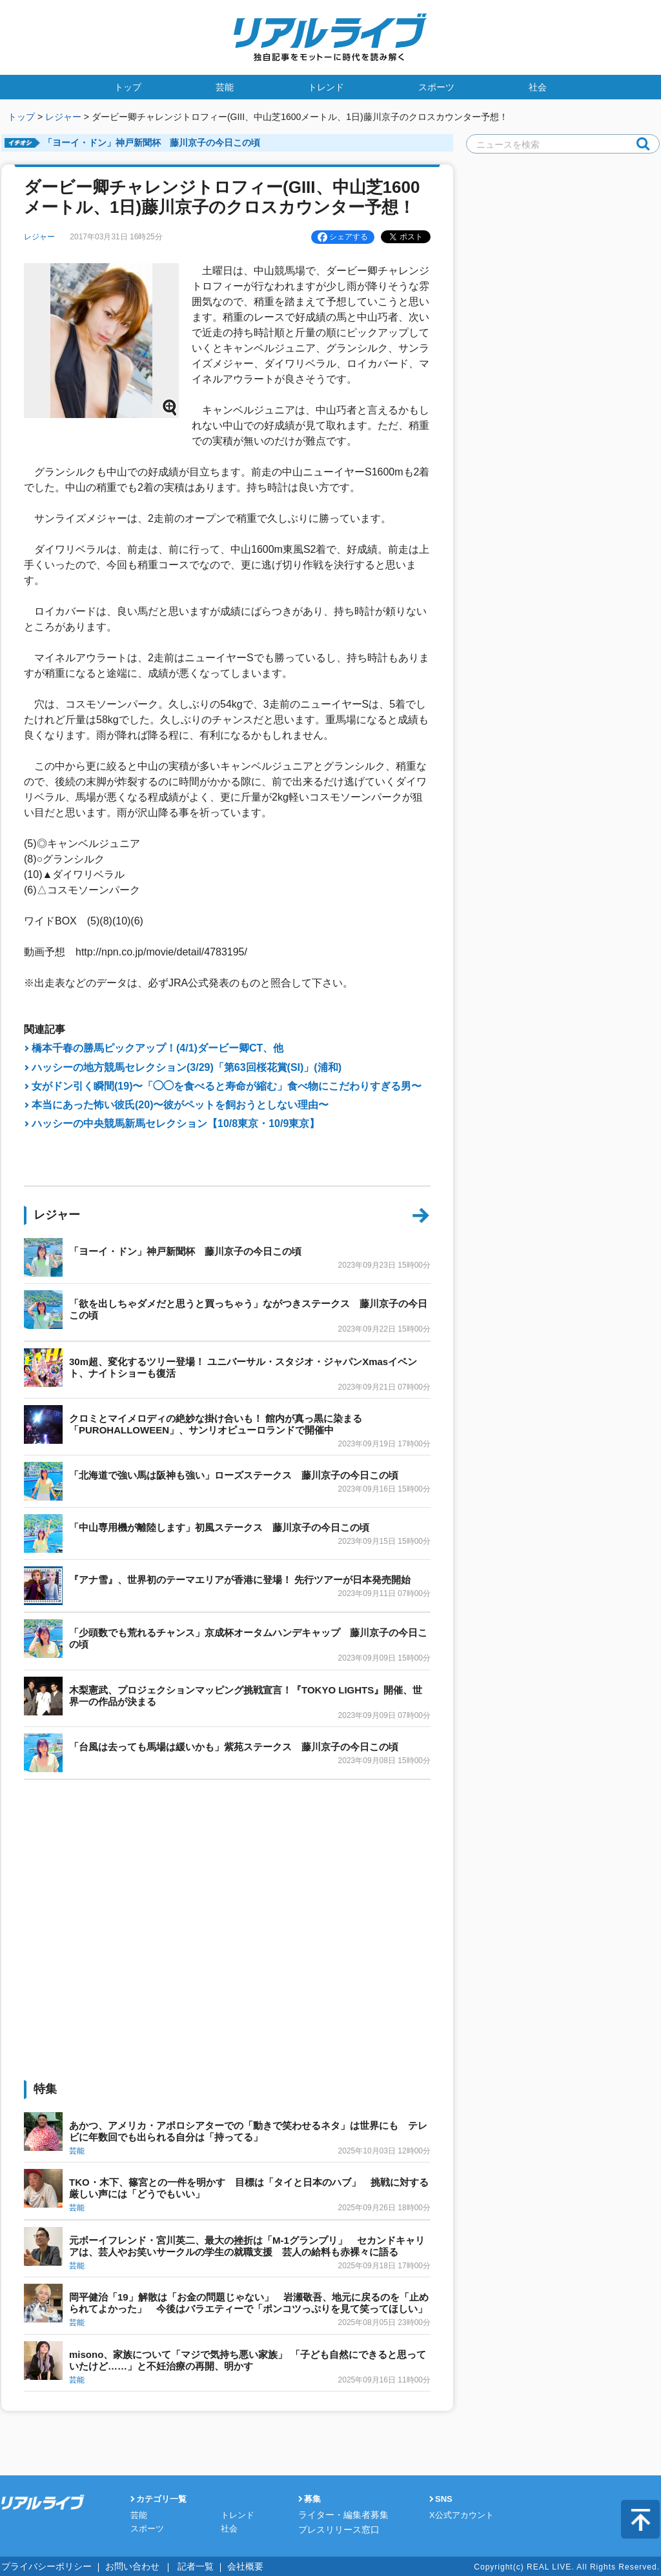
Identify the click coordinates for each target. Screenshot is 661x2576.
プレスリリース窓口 (336, 2529)
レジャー (63, 117)
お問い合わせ (115, 2565)
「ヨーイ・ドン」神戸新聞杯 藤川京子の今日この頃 (151, 142)
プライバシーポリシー (40, 2565)
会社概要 (216, 2565)
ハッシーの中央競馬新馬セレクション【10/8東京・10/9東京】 (176, 1123)
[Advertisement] (227, 1827)
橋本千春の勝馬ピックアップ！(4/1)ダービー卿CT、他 (157, 1048)
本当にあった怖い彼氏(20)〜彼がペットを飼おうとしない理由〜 (180, 1104)
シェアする (343, 237)
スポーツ (436, 87)
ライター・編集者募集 (340, 2515)
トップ (127, 87)
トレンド (326, 87)
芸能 (225, 87)
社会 (538, 87)
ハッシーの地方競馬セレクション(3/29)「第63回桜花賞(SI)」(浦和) (186, 1067)
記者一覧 (172, 2565)
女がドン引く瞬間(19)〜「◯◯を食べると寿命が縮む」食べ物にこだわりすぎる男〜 (227, 1086)
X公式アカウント (461, 2515)
